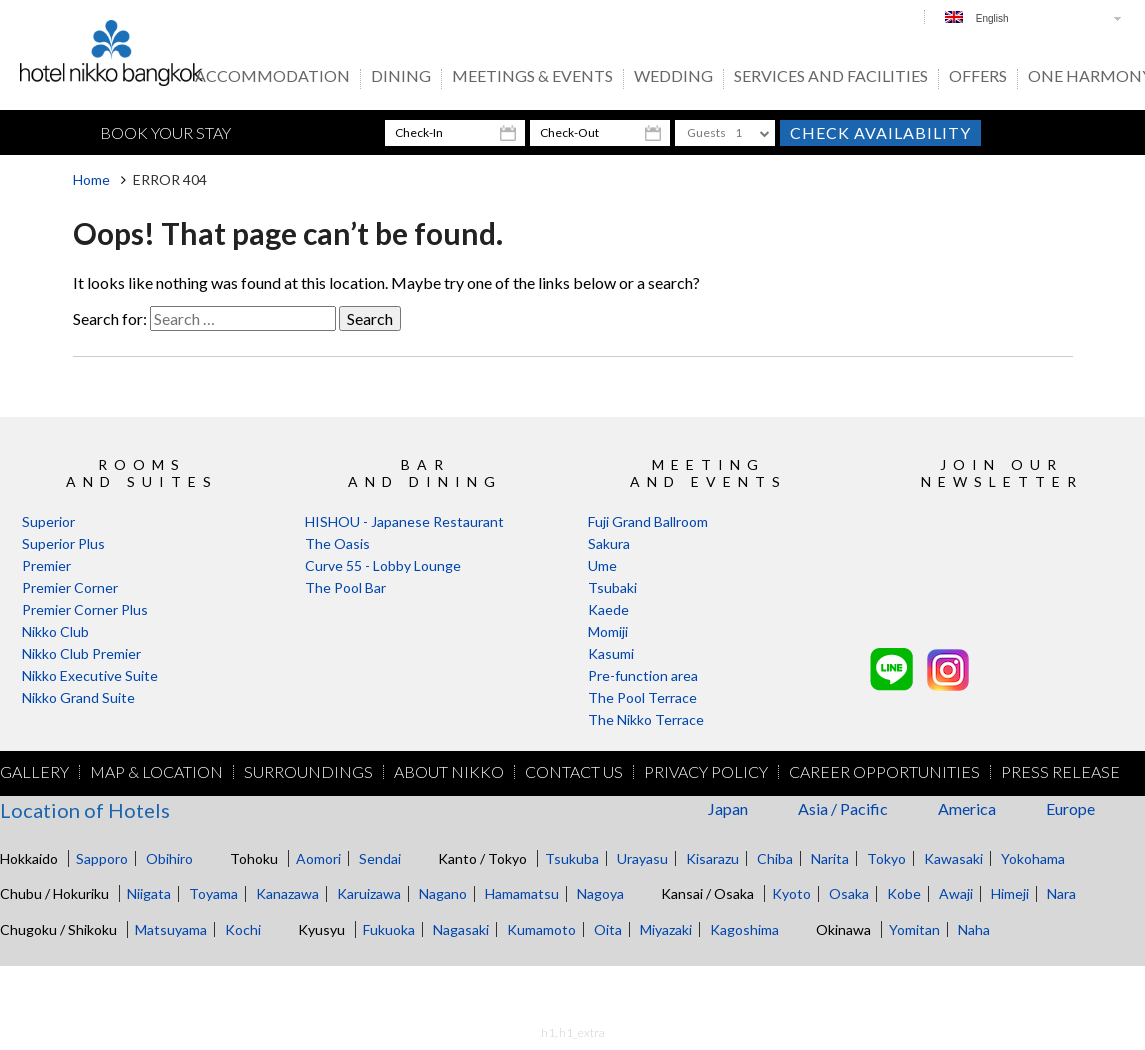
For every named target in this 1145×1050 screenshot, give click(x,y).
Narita (830, 858)
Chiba (775, 858)
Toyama (213, 893)
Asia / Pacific (843, 808)
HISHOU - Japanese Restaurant (404, 521)
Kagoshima (744, 929)
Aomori (318, 858)
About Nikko (449, 772)
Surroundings (308, 772)
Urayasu (642, 858)
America (967, 808)
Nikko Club (55, 631)
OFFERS (978, 77)
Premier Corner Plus (85, 609)
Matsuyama (171, 929)
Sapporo (102, 858)
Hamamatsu (522, 893)
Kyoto (791, 893)
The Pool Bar (345, 587)
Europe (1070, 808)
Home (91, 179)
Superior (48, 521)
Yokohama (1033, 858)
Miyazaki (666, 929)
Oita (608, 929)
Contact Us (574, 772)
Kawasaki (953, 858)
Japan (728, 808)
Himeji (1010, 893)
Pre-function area (643, 675)
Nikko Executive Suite (90, 675)
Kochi (243, 929)
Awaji (956, 893)
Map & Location (156, 772)
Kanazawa (287, 893)
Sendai (380, 858)
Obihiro (169, 858)
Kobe (904, 893)
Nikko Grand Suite (78, 697)
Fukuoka (389, 929)
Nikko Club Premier (81, 653)
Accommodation (272, 77)
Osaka (849, 893)
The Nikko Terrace (646, 719)
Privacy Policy (706, 772)
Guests (706, 132)
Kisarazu (712, 858)
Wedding (673, 77)
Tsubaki (612, 587)
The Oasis (337, 543)
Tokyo (886, 858)
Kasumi (611, 653)
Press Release (1060, 772)
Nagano (443, 893)
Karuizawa (369, 893)
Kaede (608, 609)
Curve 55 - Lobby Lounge (383, 565)
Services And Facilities (831, 77)
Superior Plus (63, 543)
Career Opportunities (884, 772)
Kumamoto (541, 929)
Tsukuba (572, 858)
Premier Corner (70, 587)
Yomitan (914, 929)
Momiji (608, 631)
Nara (1061, 893)
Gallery (34, 772)
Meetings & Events (532, 77)
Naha (974, 929)
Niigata (149, 893)
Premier (46, 565)
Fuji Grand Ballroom (648, 521)
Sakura (609, 543)
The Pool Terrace (642, 697)
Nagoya (600, 893)
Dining (401, 77)
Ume (602, 565)
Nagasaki (461, 929)
